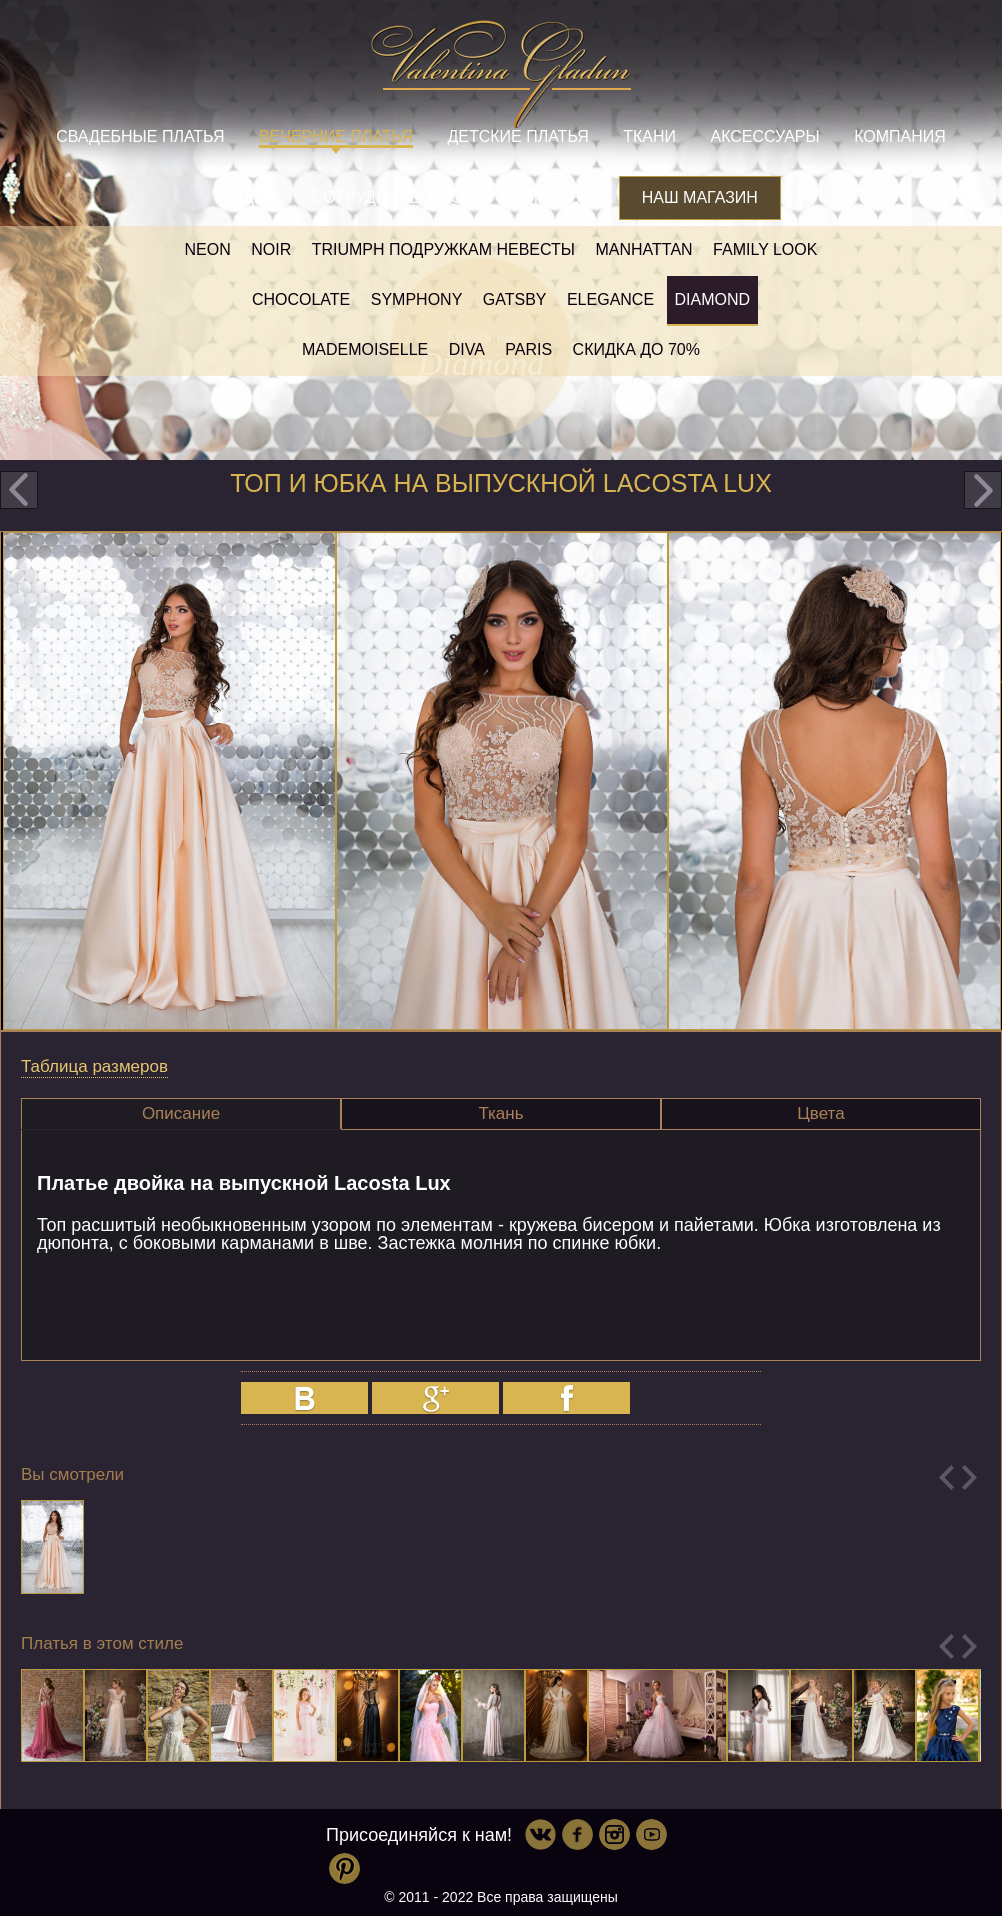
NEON (208, 249)
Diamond (713, 299)
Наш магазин (700, 197)
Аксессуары (764, 136)
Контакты (541, 197)
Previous (946, 1477)
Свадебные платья (140, 136)
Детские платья (517, 136)
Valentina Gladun (501, 74)
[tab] (181, 1114)
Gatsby (515, 299)
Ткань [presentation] (500, 1113)
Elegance (610, 299)
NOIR (271, 249)
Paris (528, 349)
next (983, 490)
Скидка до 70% (636, 349)
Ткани (649, 136)
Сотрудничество (388, 197)
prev (19, 490)
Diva (467, 349)
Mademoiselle (365, 349)
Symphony (417, 299)
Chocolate (301, 299)
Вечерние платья (336, 136)
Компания (900, 136)
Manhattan (643, 249)
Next (969, 1477)
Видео (249, 197)
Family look (765, 249)
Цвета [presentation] (820, 1113)
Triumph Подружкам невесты (443, 249)
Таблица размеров (94, 1066)
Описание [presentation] (181, 1113)
